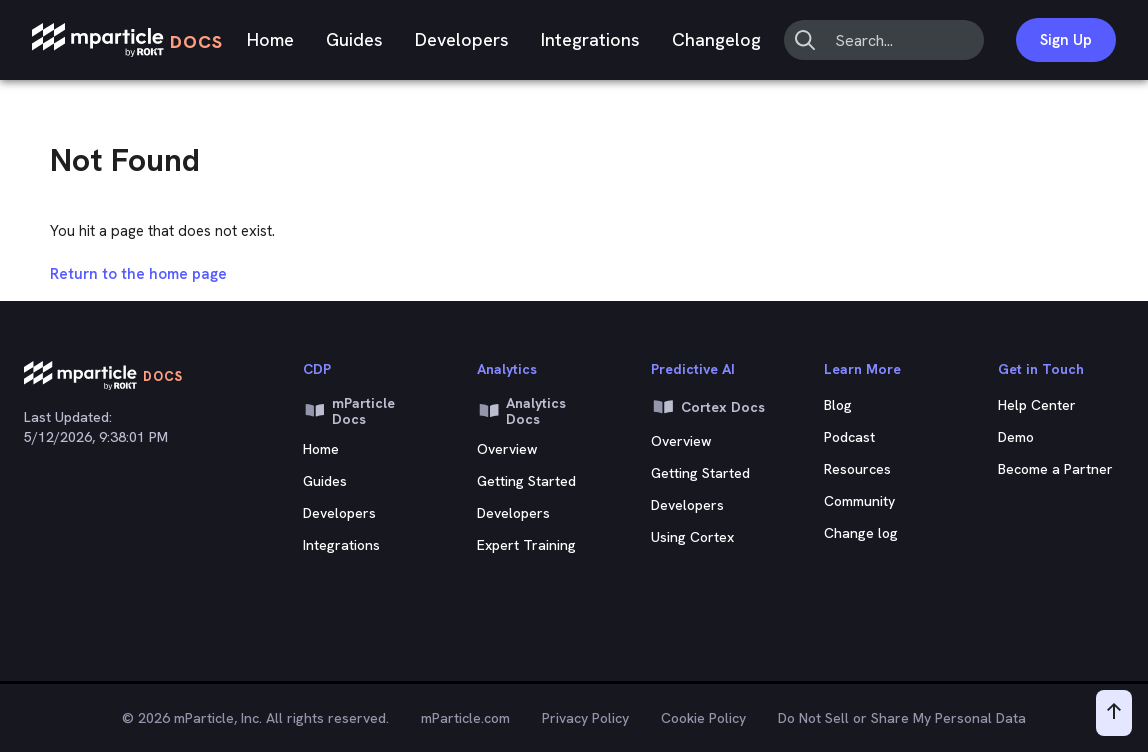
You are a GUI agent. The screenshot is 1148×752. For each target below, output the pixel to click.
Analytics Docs (522, 411)
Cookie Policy (703, 718)
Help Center (1037, 405)
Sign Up (1066, 40)
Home (270, 39)
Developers (462, 39)
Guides (354, 39)
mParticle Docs (349, 411)
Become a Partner (1055, 469)
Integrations (590, 39)
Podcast (849, 437)
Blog (838, 405)
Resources (857, 469)
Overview (507, 449)
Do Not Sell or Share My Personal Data (902, 718)
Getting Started (526, 481)
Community (859, 501)
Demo (1016, 437)
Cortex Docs (708, 407)
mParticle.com (465, 718)
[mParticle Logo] (127, 40)
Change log (861, 533)
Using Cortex (692, 537)
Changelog (716, 39)
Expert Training (526, 545)
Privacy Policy (585, 718)
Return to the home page (138, 274)
